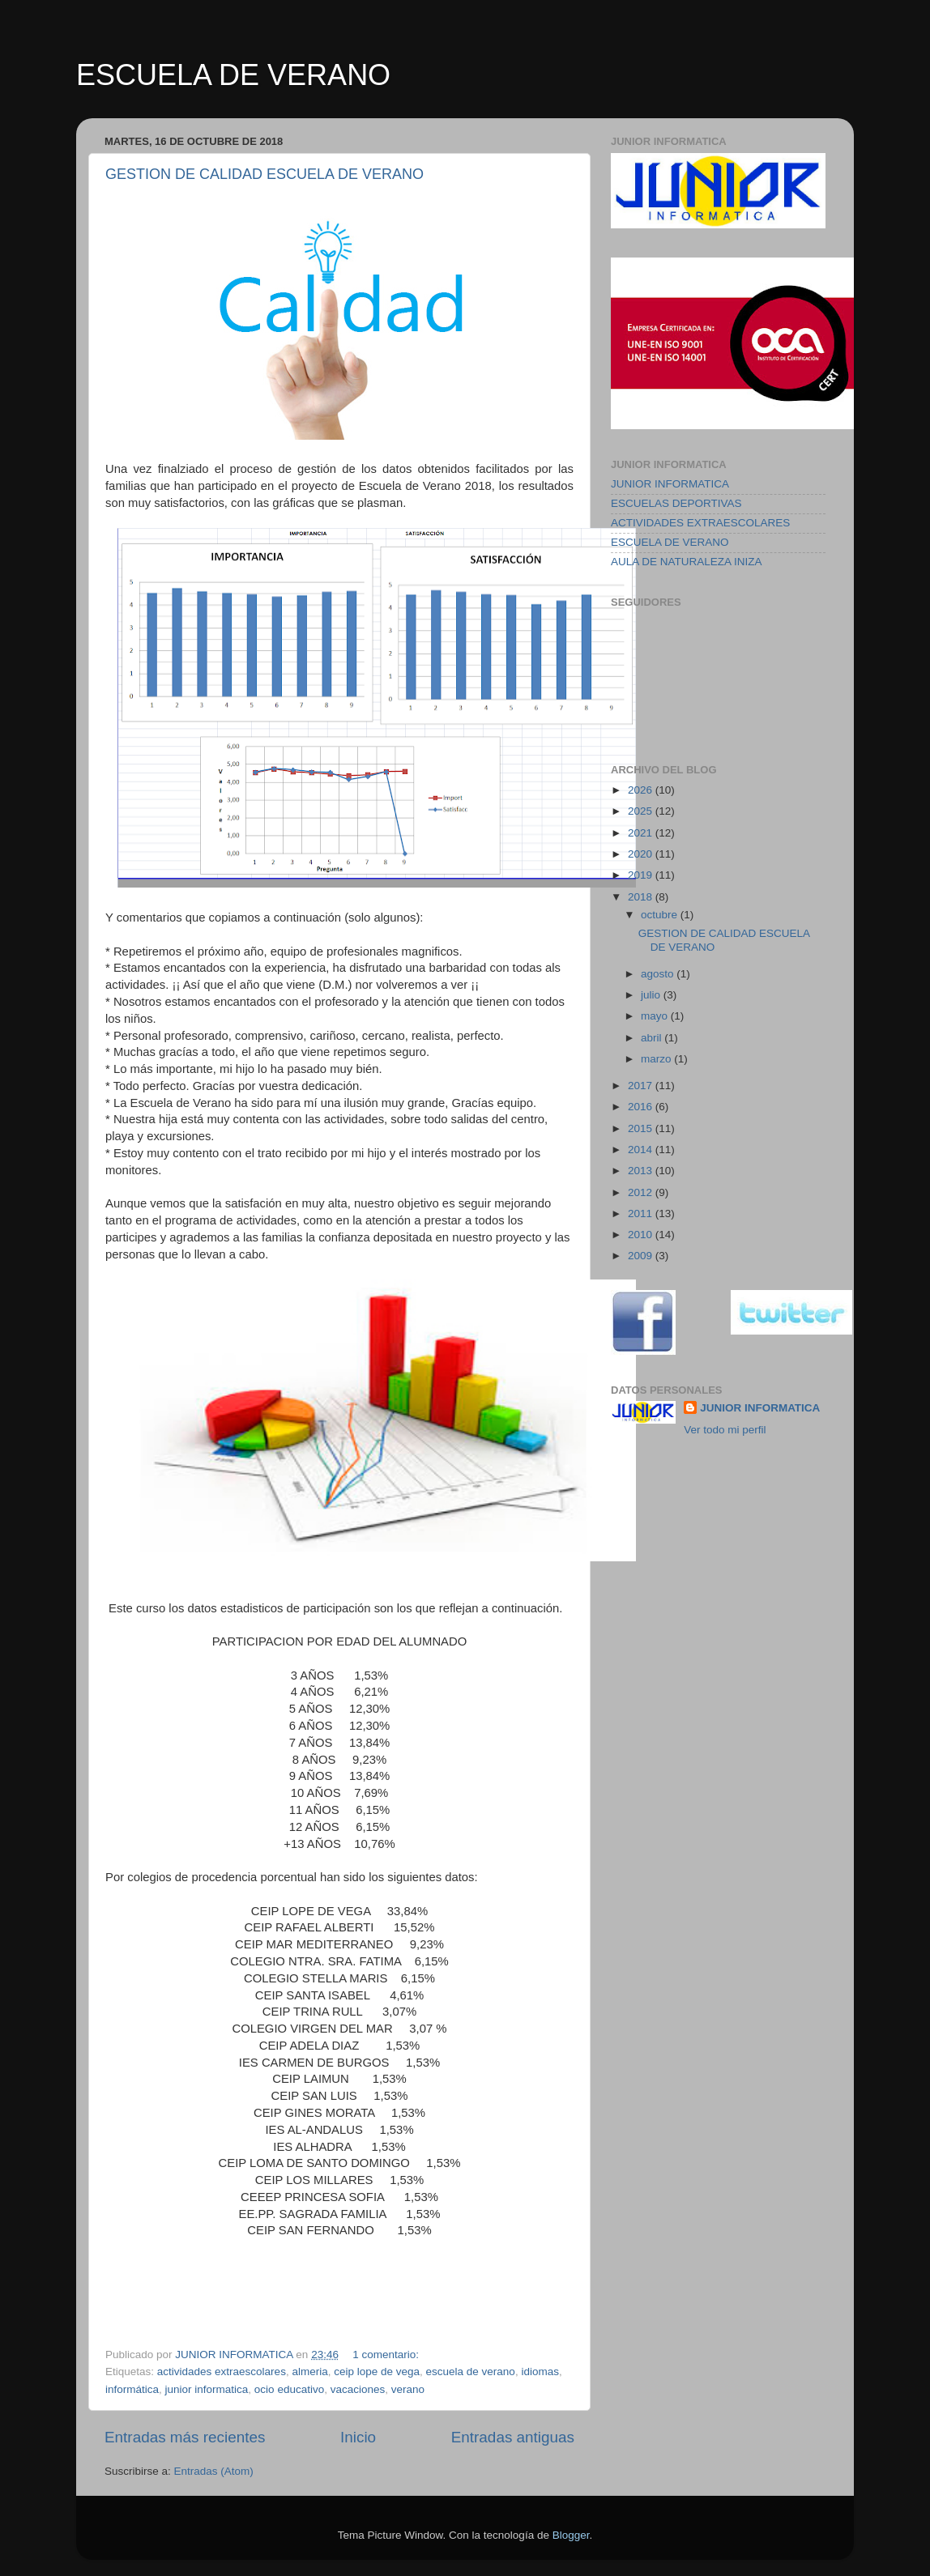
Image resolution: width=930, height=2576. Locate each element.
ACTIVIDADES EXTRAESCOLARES (700, 523)
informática (132, 2389)
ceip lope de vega (377, 2371)
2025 (641, 811)
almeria (309, 2371)
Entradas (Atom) (214, 2471)
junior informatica (207, 2389)
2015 (641, 1128)
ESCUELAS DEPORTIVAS (676, 503)
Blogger (571, 2535)
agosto (658, 974)
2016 (641, 1107)
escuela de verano (470, 2371)
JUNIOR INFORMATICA (670, 484)
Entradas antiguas (512, 2437)
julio (652, 995)
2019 (641, 875)
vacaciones (358, 2389)
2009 (641, 1256)
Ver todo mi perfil (725, 1430)
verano (407, 2389)
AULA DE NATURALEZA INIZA (686, 562)
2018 (641, 897)
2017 (641, 1085)
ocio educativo (289, 2389)
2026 (641, 790)
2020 (641, 854)
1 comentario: (387, 2354)
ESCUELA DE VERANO (233, 75)
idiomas (540, 2371)
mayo (656, 1016)
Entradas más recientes (185, 2437)
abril (652, 1038)
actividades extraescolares (221, 2371)
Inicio (358, 2437)
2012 (641, 1192)
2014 (641, 1149)
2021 (641, 833)
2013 (641, 1171)
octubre (660, 915)
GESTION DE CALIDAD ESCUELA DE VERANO (264, 174)
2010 (641, 1234)
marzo (657, 1059)
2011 (641, 1213)
